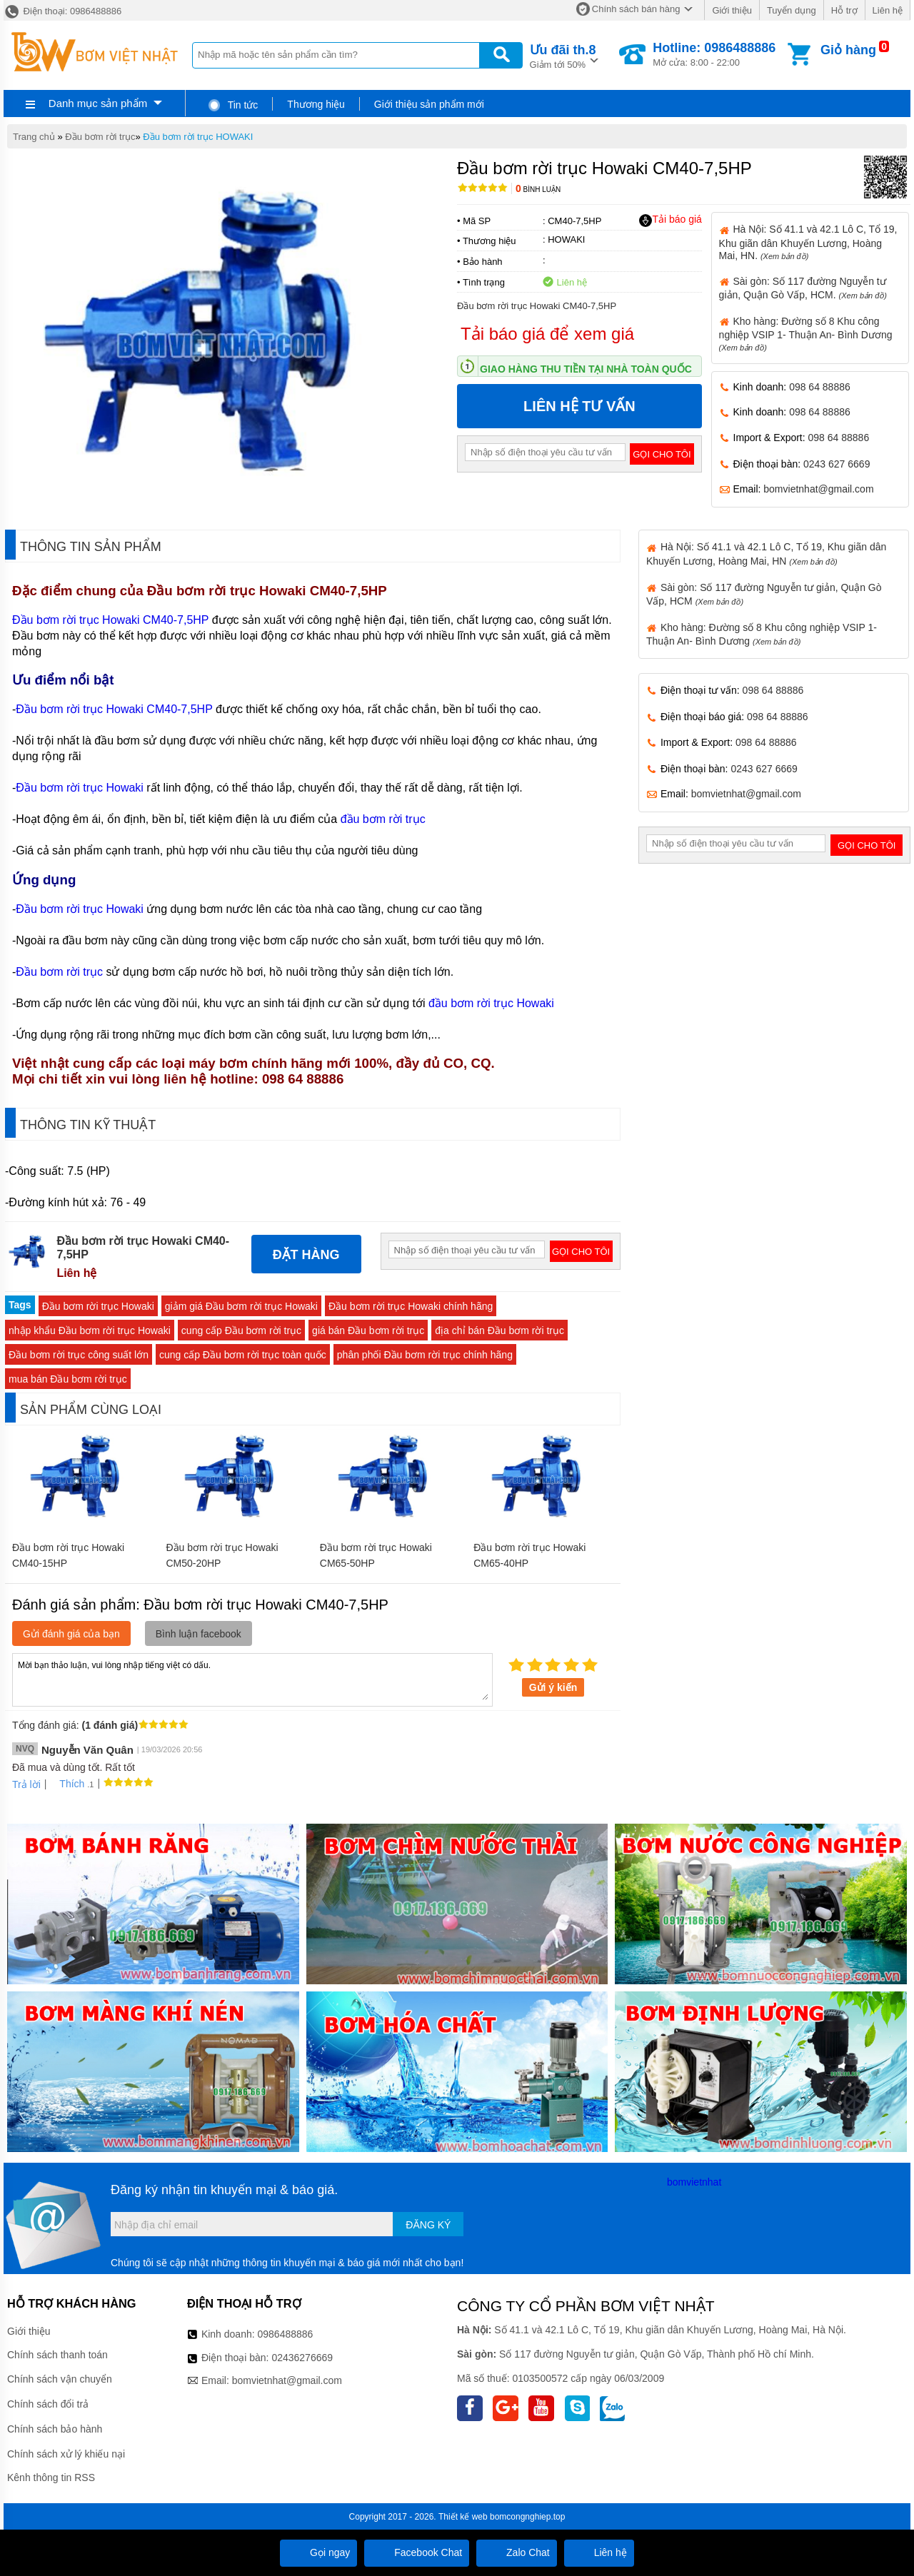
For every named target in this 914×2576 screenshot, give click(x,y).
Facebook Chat (416, 2552)
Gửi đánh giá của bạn (71, 1634)
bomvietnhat (694, 2182)
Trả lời (26, 1784)
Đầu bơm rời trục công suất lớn (79, 1354)
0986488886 (285, 2334)
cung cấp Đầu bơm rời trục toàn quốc (242, 1354)
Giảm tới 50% (563, 55)
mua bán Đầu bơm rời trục (68, 1379)
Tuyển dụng (791, 10)
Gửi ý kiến (553, 1687)
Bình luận (538, 189)
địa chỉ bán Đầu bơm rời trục (499, 1330)
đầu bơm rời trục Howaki (491, 1003)
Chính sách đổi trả (48, 2404)
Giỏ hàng (848, 50)
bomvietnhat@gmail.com (818, 489)
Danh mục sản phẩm (98, 103)
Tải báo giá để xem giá (547, 333)
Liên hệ (888, 10)
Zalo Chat (516, 2552)
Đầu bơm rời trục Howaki (80, 788)
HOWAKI (566, 239)
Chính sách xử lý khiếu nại (66, 2454)
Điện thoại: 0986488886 (62, 11)
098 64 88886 (819, 387)
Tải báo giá (670, 219)
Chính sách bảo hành (54, 2429)
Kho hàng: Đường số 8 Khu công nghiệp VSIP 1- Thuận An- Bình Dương (806, 333)
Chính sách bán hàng (636, 9)
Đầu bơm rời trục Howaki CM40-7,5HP (110, 620)
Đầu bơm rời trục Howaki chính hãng (410, 1306)
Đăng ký (428, 2225)
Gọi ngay (318, 2552)
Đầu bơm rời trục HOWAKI (198, 136)
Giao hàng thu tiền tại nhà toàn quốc (586, 369)
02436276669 (302, 2357)
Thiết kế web (463, 2517)
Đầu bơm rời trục (100, 136)
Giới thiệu (731, 10)
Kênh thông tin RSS (51, 2477)
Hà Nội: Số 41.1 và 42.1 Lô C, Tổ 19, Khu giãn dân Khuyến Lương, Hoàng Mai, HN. (808, 242)
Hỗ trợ (844, 10)
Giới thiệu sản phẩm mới (429, 104)
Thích (66, 1783)
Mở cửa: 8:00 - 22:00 (714, 54)
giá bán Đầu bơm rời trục (368, 1330)
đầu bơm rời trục (383, 819)
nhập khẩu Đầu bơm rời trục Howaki (90, 1330)
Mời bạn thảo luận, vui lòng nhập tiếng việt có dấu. (252, 1678)
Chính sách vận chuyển (59, 2379)
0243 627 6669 (836, 464)
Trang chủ (34, 136)
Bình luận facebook (198, 1634)
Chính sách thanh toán (57, 2354)
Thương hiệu (315, 104)
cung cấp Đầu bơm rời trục (241, 1330)
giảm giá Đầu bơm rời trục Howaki (241, 1306)
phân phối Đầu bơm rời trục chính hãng (425, 1354)
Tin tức (232, 105)
